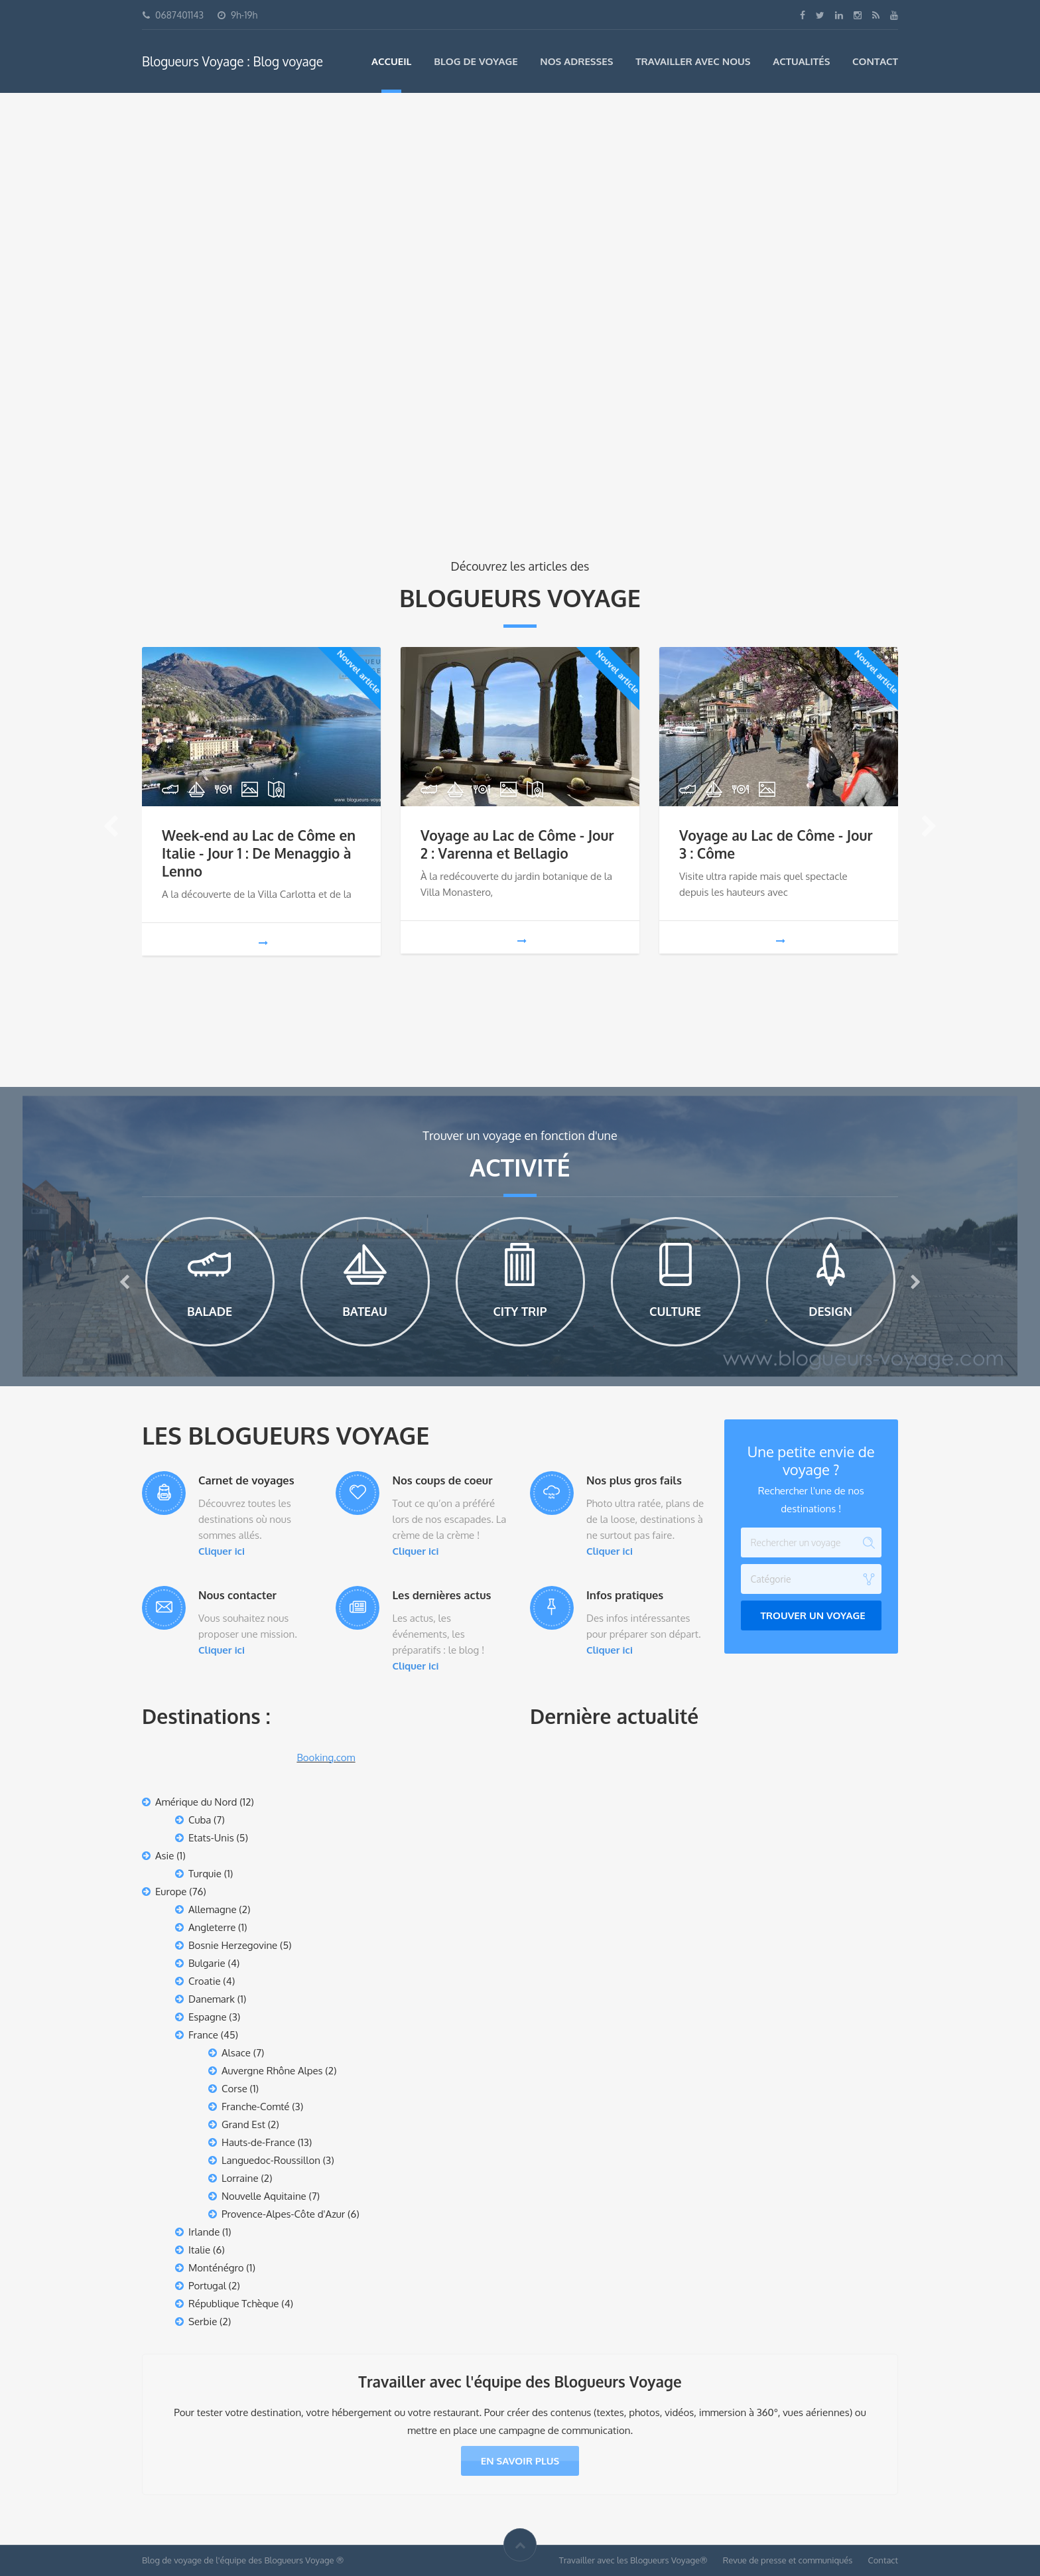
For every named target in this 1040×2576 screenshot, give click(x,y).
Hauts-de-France (258, 2142)
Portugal (207, 2285)
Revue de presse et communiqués (788, 2560)
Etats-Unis (211, 1837)
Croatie (204, 1981)
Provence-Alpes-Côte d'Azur (283, 2214)
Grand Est (243, 2124)
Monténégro (216, 2267)
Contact (875, 61)
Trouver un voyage (813, 1615)
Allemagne (212, 1909)
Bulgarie (207, 1963)
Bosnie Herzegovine (232, 1945)
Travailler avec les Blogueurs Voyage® (633, 2560)
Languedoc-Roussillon (271, 2160)
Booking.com (325, 1757)
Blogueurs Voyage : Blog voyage (232, 61)
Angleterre (211, 1927)
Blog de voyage (475, 61)
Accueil (391, 61)
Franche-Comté (255, 2106)
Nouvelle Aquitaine (264, 2196)
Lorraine (240, 2178)
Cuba (199, 1820)
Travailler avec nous (692, 61)
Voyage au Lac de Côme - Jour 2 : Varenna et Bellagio (517, 844)
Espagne (207, 2017)
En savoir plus (520, 2461)
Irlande (204, 2232)
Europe (170, 1891)
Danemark (211, 1999)
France (203, 2035)
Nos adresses (576, 61)
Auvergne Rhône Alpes (272, 2070)
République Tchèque (233, 2303)
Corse (234, 2088)
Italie (199, 2250)
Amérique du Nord (196, 1802)
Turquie (205, 1873)
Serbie (202, 2321)
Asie (164, 1855)
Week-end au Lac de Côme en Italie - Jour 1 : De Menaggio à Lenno (259, 853)
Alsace (236, 2052)
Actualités (801, 61)
